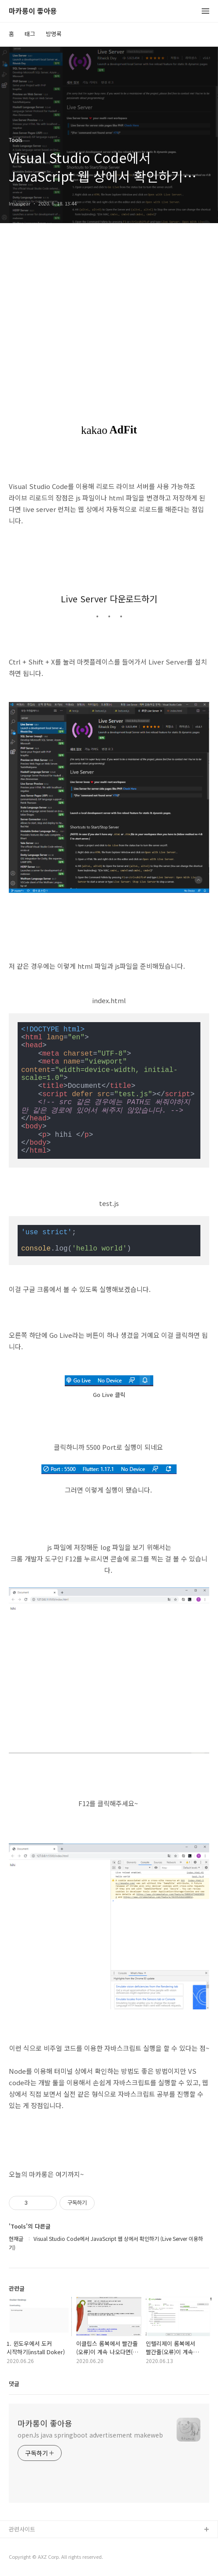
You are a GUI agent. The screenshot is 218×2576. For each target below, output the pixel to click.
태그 (30, 34)
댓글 (14, 2383)
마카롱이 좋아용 (33, 11)
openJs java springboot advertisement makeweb (90, 2434)
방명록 (54, 34)
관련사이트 (22, 2529)
